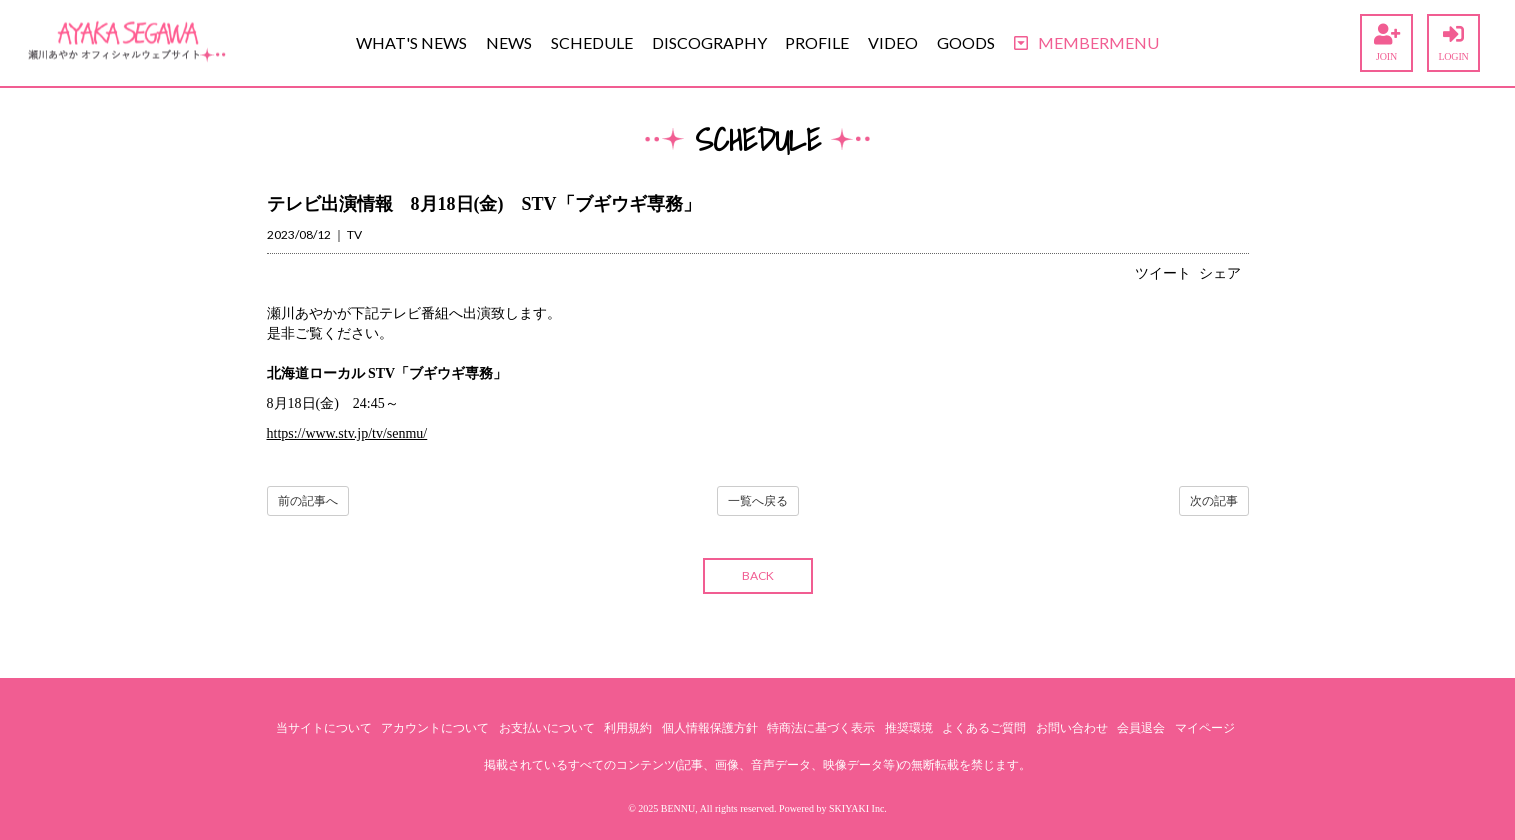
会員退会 (1141, 728)
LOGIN (1453, 43)
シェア (1220, 273)
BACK (758, 575)
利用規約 (628, 728)
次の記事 (1214, 501)
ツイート (1163, 273)
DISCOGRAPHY (709, 42)
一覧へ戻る (758, 501)
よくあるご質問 (984, 728)
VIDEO (893, 42)
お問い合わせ (1072, 728)
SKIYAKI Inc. (858, 808)
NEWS (509, 42)
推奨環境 (909, 728)
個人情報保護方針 (710, 728)
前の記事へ (308, 501)
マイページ (1205, 728)
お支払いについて (547, 728)
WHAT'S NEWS (411, 42)
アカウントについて (435, 728)
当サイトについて (324, 728)
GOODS (966, 42)
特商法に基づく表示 (821, 728)
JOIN (1386, 43)
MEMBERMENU (1086, 42)
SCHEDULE (592, 42)
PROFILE (817, 42)
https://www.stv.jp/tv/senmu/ (347, 433)
